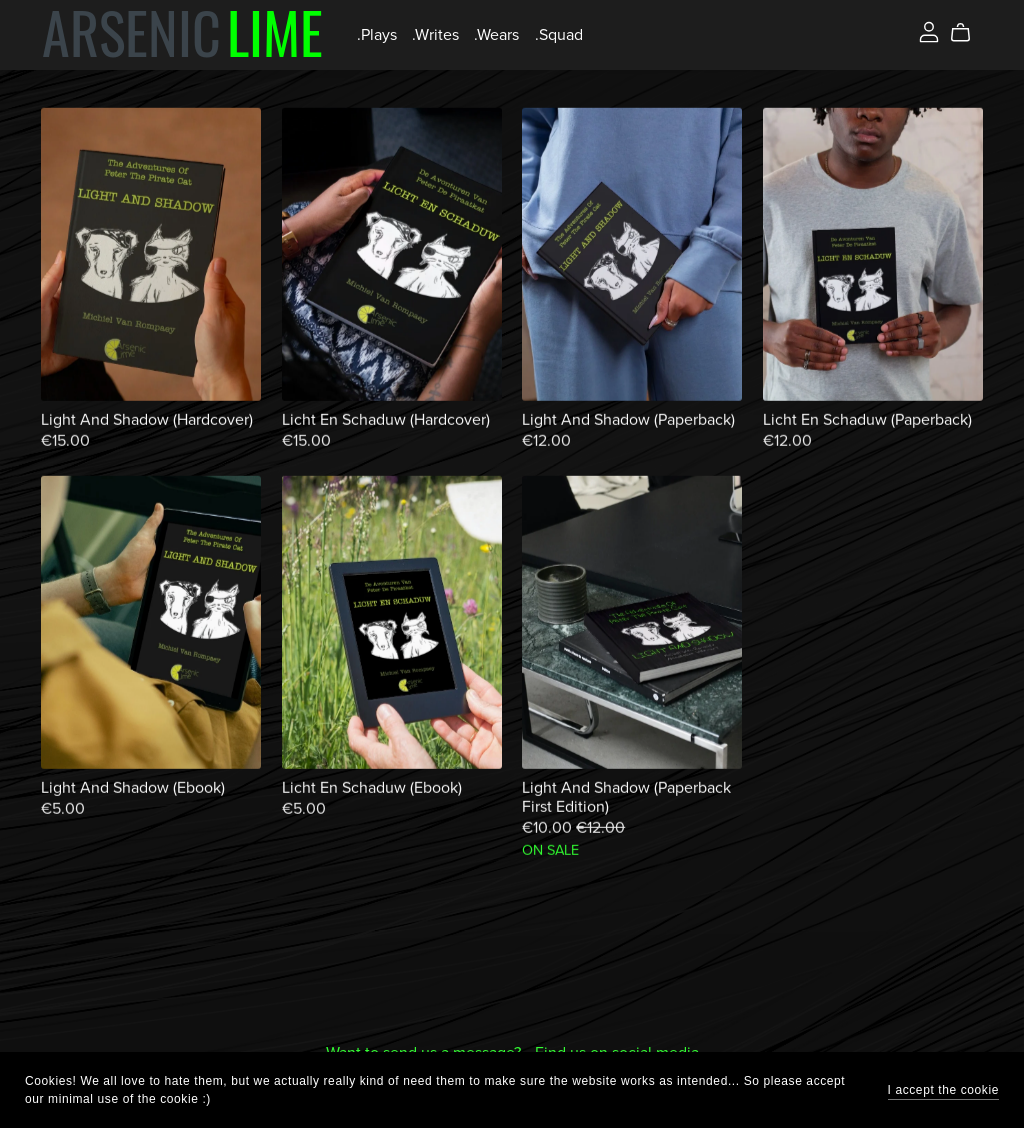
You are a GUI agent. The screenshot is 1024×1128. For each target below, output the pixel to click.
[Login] (929, 31)
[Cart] (968, 33)
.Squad (559, 35)
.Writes (435, 35)
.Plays (377, 35)
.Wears (496, 35)
